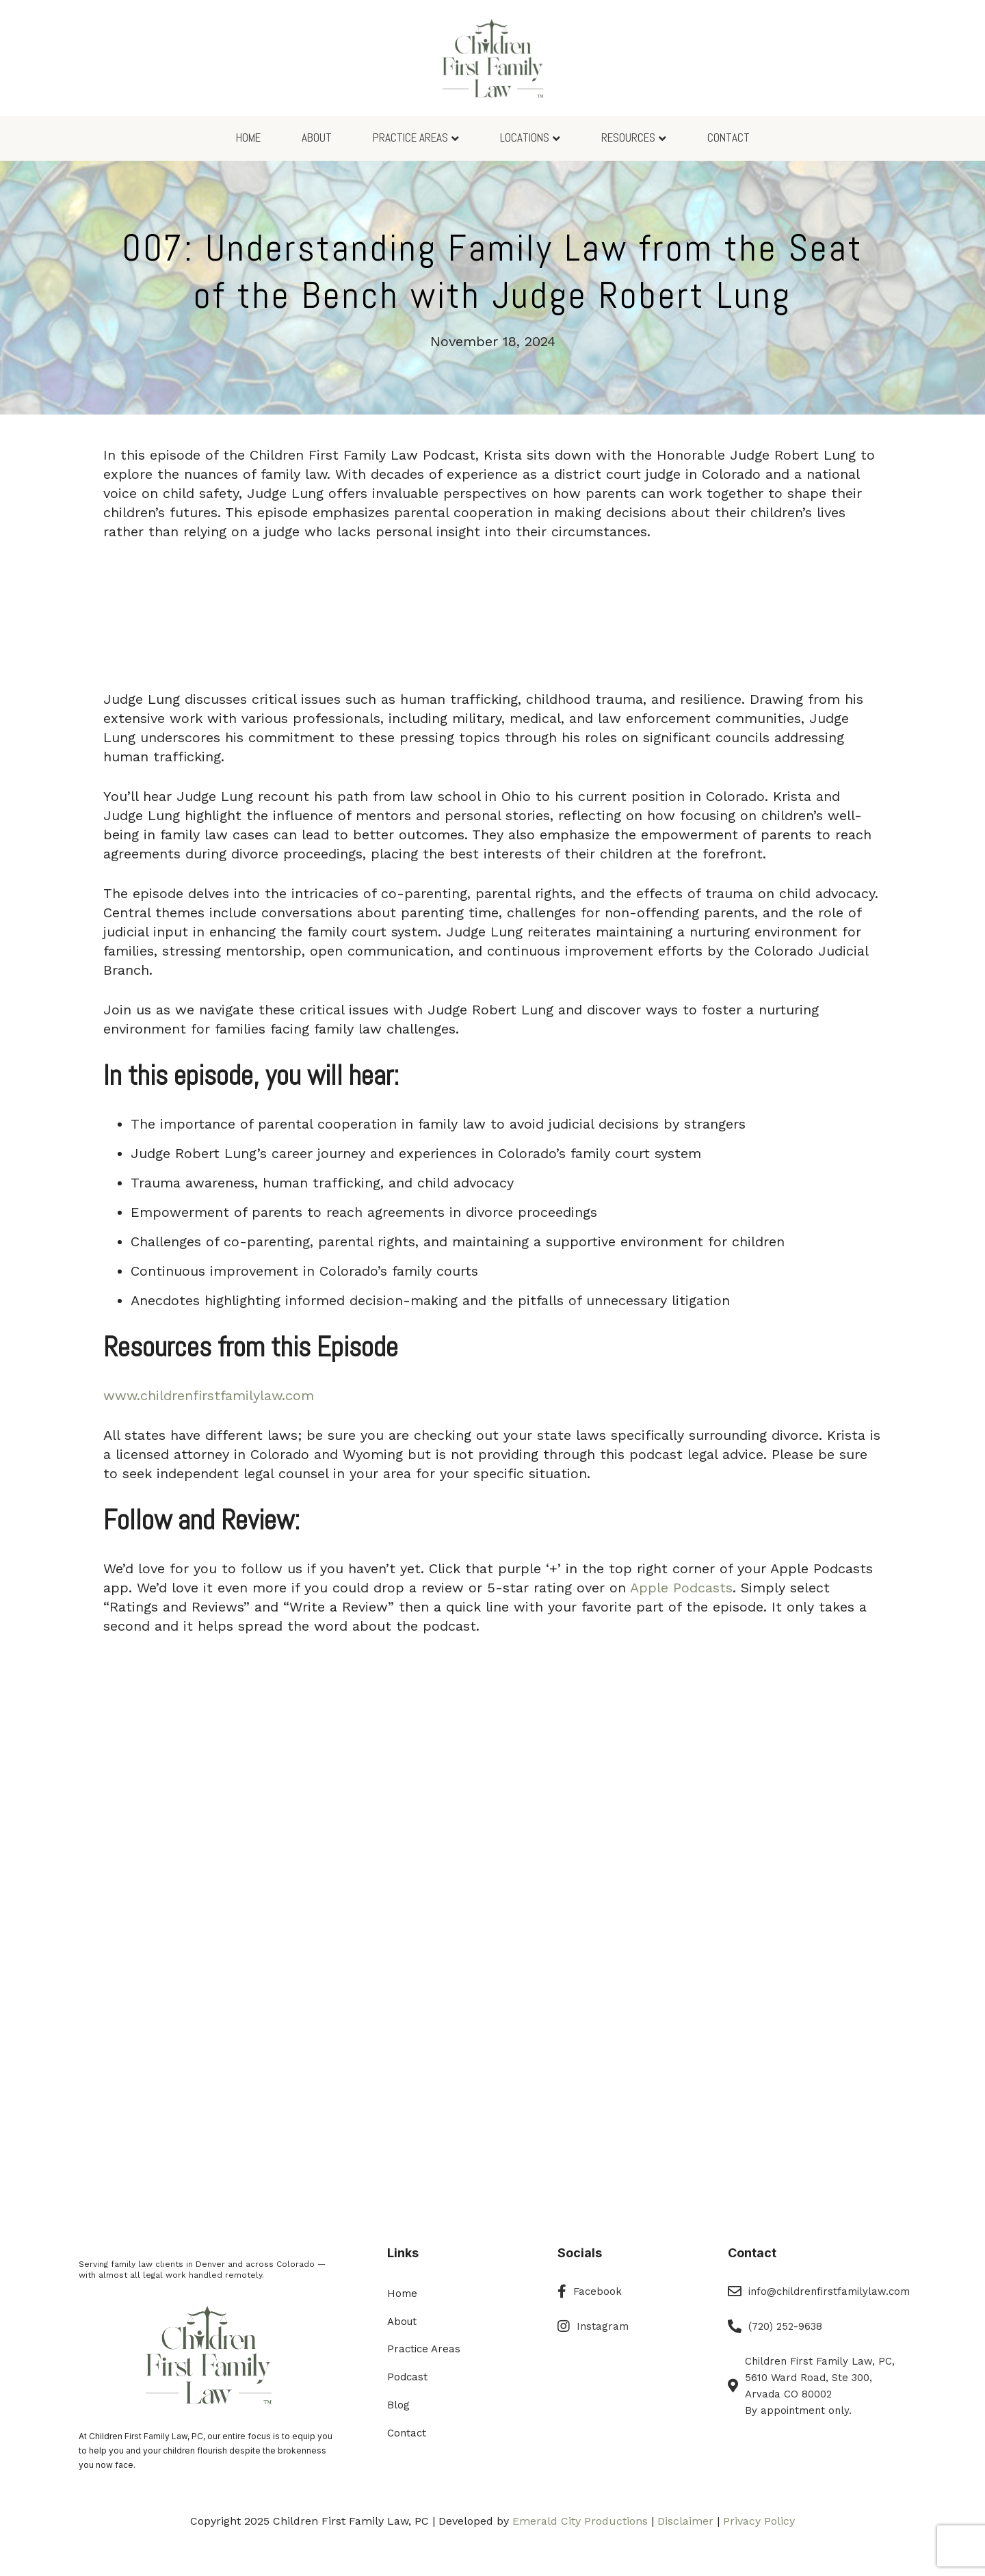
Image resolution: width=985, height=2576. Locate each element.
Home (248, 137)
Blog (398, 2405)
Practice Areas (410, 137)
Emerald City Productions (580, 2520)
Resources (628, 137)
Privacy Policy (759, 2520)
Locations (524, 137)
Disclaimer (685, 2520)
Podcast (407, 2377)
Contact (728, 137)
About (317, 137)
